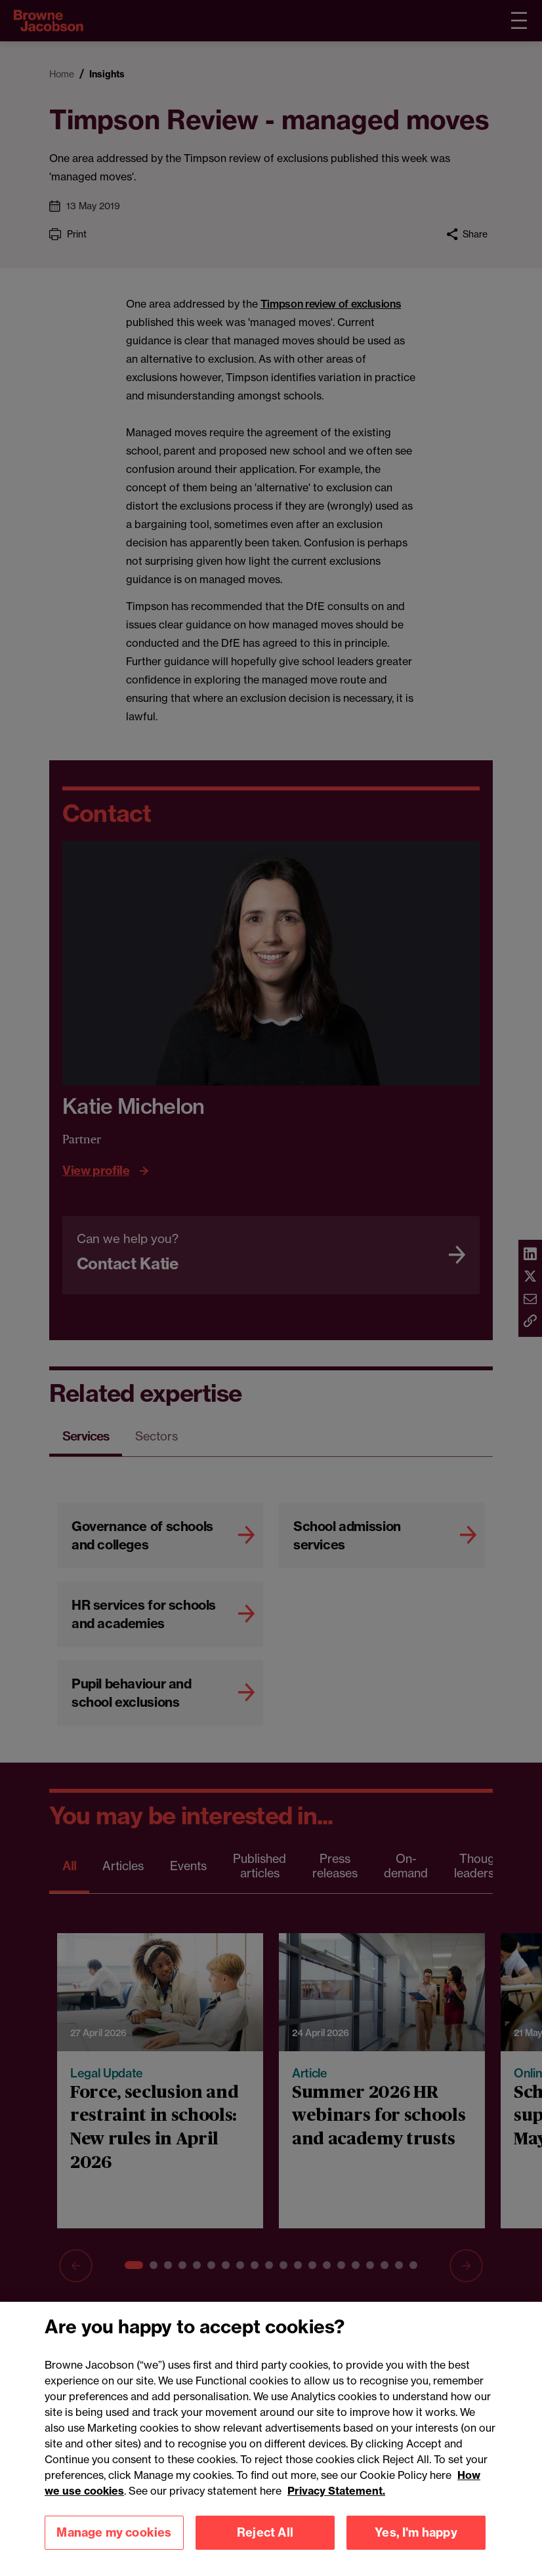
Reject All (265, 2532)
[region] (271, 2439)
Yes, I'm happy (416, 2532)
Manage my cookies (113, 2532)
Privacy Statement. (336, 2490)
